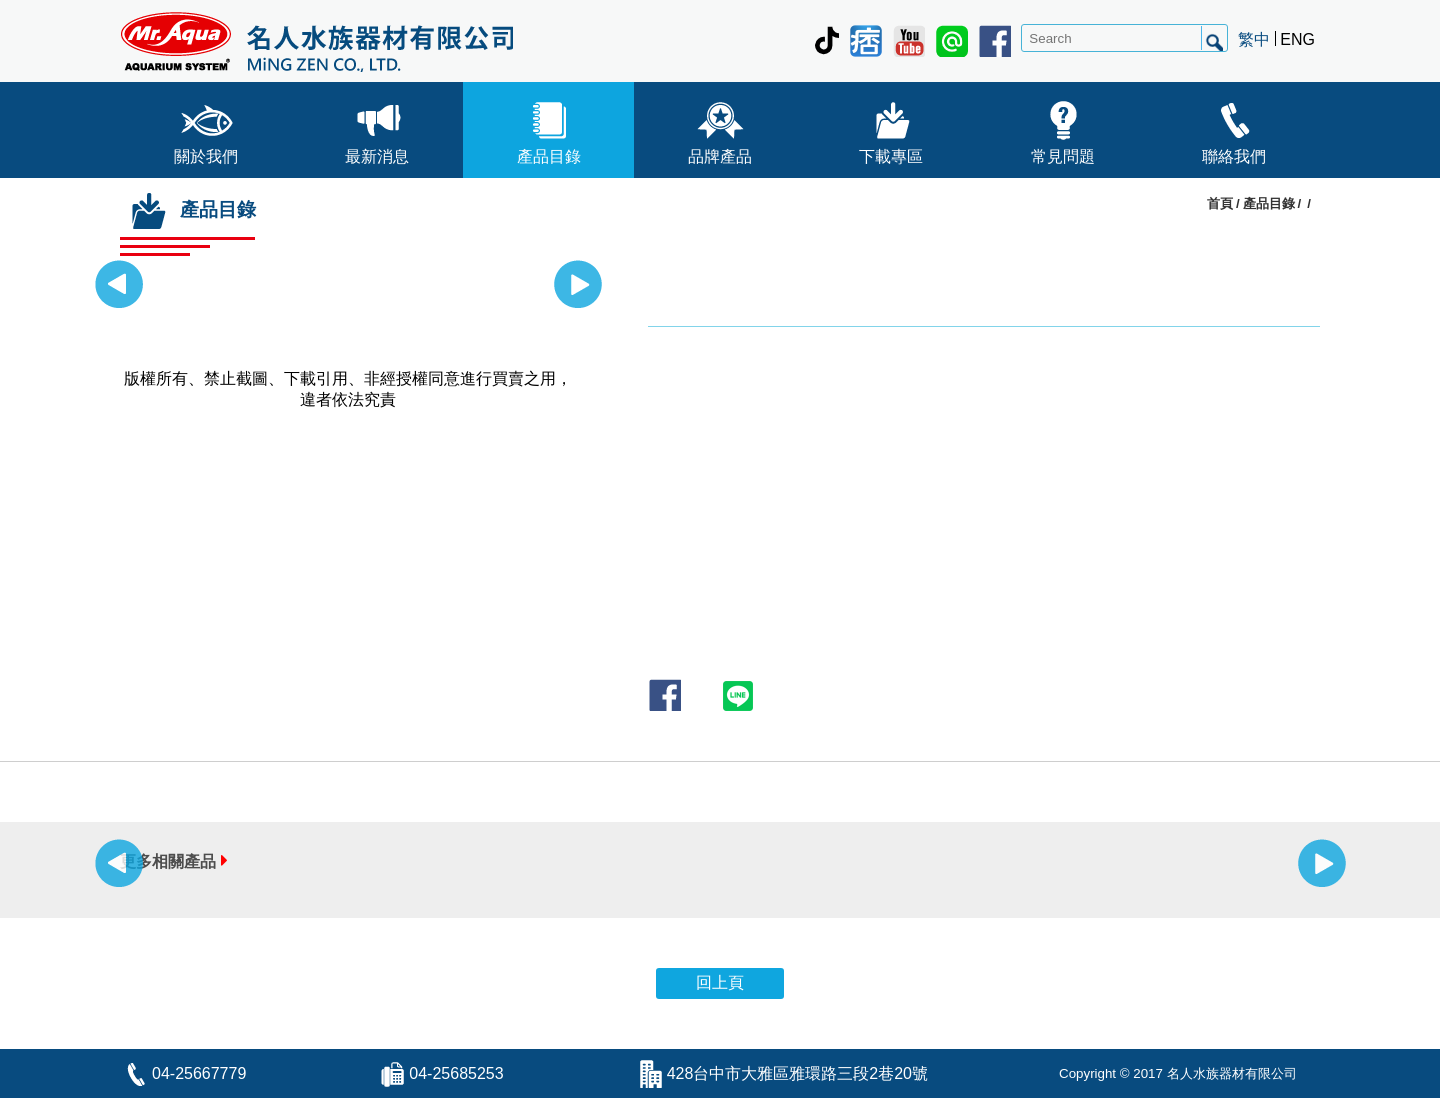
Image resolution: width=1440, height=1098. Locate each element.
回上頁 (720, 982)
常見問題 (1063, 128)
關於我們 (206, 128)
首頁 (1220, 203)
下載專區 (891, 128)
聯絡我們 (1234, 128)
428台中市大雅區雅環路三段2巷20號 (797, 1073)
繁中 (1254, 39)
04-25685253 (456, 1073)
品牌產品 (720, 128)
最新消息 (377, 128)
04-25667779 (199, 1073)
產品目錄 (549, 128)
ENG (1297, 39)
